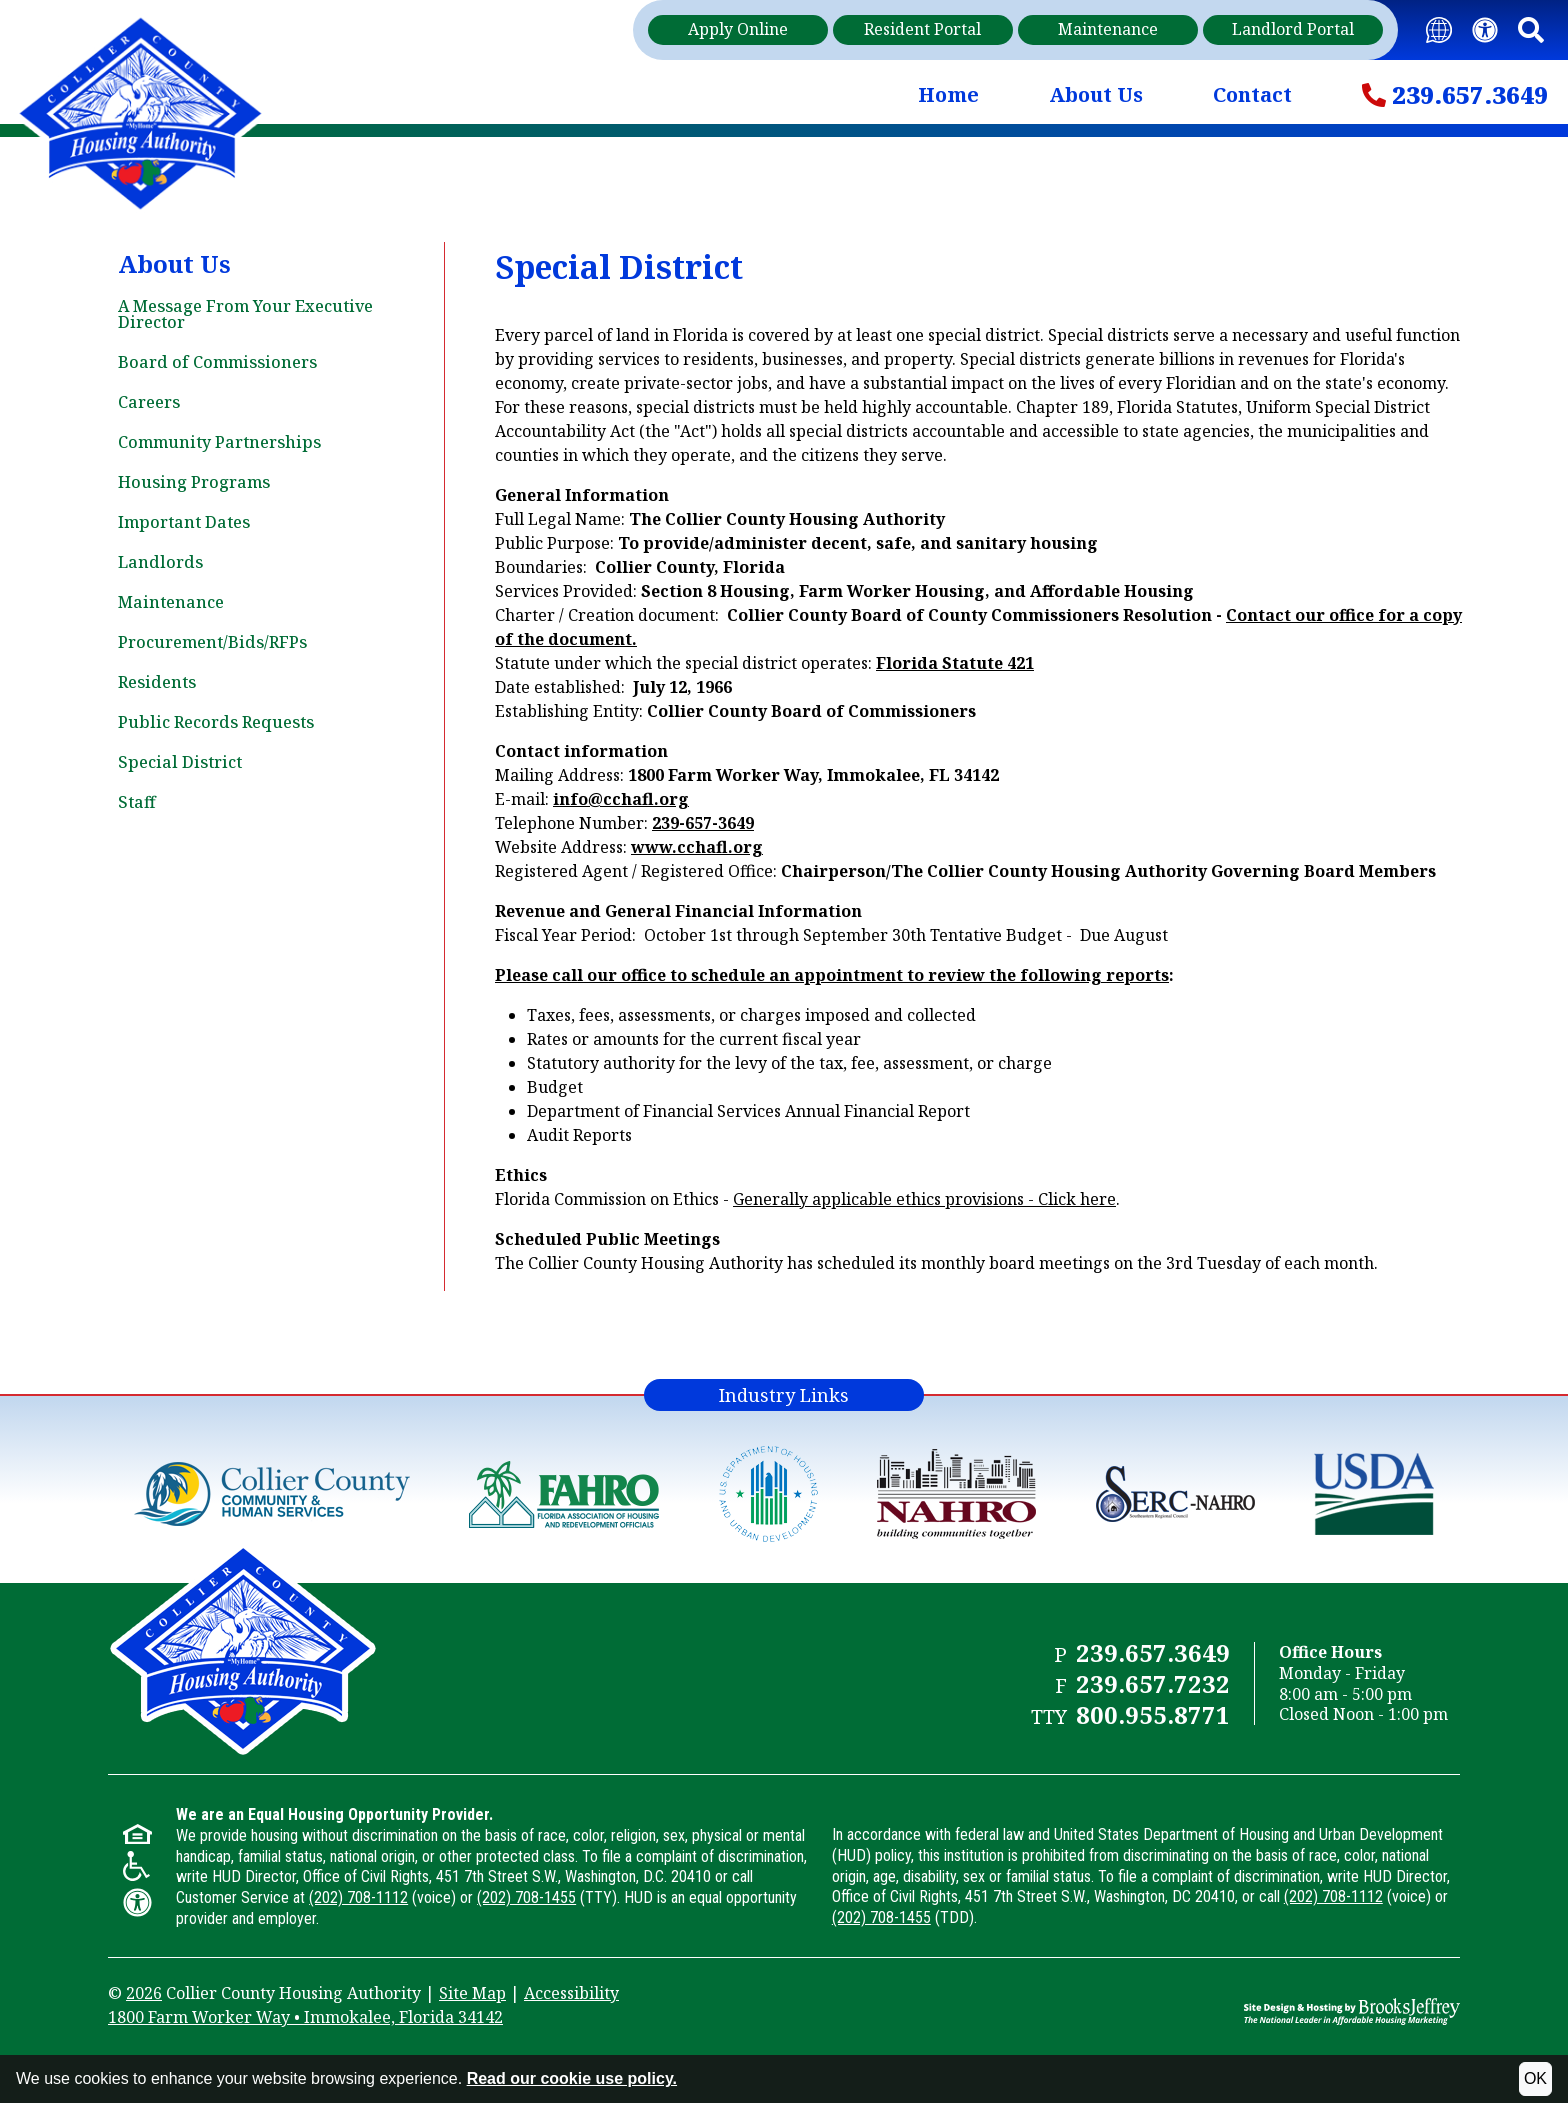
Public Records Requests (216, 722)
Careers (149, 402)
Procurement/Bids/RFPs (212, 642)
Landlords (160, 562)
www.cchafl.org (697, 847)
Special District (180, 762)
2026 (144, 1993)
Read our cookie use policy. (572, 2078)
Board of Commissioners (217, 362)
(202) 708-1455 (526, 1897)
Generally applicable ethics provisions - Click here (924, 1199)
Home (948, 94)
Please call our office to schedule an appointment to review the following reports (832, 975)
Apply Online (738, 29)
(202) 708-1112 (358, 1897)
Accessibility (571, 1993)
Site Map (472, 1993)
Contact (1252, 94)
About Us (1096, 94)
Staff (137, 802)
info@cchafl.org (621, 799)
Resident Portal (922, 29)
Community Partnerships (219, 442)
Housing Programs (194, 482)
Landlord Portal (1293, 29)
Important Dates (184, 522)
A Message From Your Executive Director (245, 314)
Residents (157, 682)
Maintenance (1108, 29)
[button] (1531, 30)
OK (1535, 2078)
